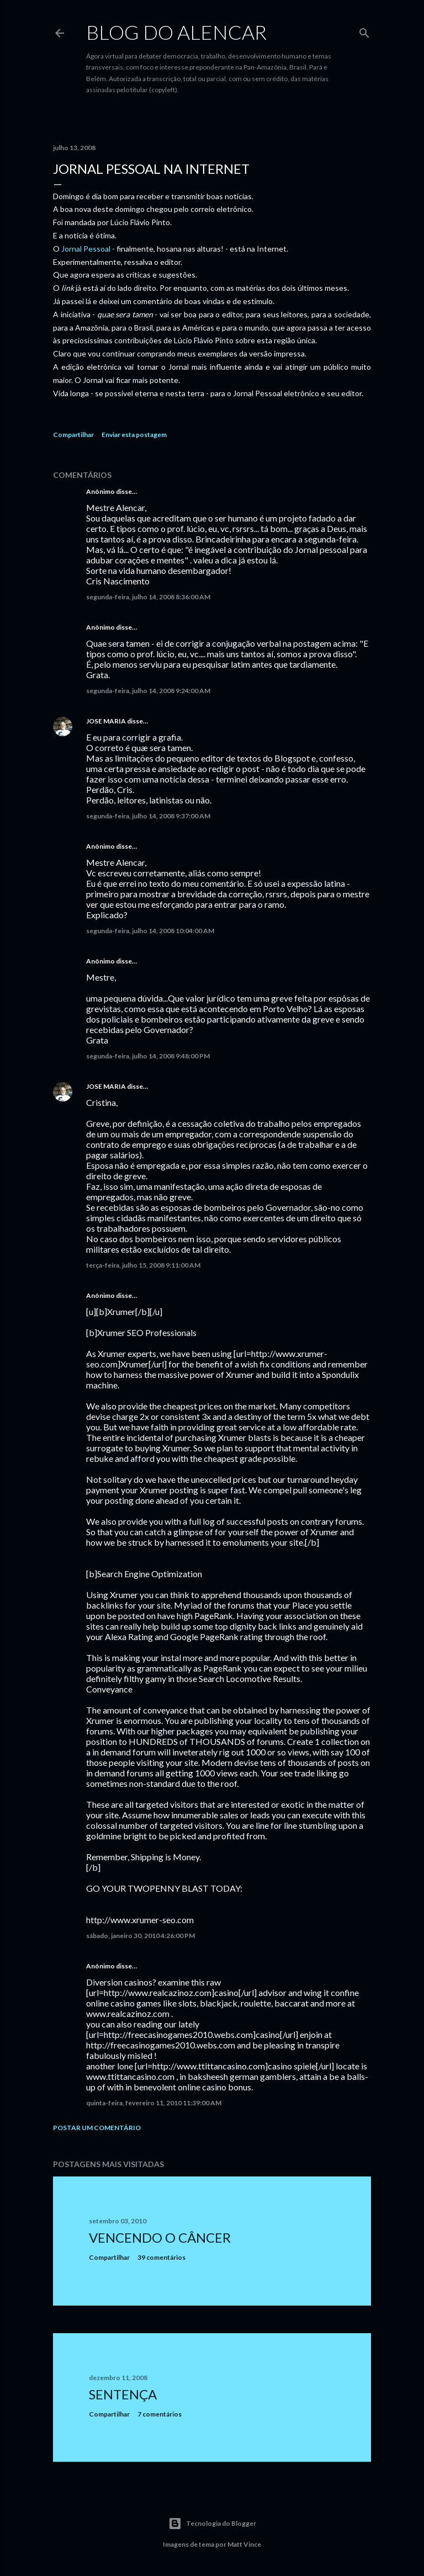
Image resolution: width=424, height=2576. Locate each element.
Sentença (123, 2394)
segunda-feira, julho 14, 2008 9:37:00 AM (148, 816)
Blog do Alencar (176, 32)
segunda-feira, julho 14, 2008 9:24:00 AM (148, 690)
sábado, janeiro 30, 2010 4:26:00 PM (140, 1935)
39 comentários (161, 2257)
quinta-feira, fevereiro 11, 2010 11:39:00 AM (153, 2103)
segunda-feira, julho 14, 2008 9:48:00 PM (148, 1056)
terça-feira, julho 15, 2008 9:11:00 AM (143, 1265)
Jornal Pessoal (85, 248)
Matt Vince (244, 2544)
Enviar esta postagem (134, 434)
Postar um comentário (97, 2127)
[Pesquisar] (364, 30)
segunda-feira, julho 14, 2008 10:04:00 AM (150, 931)
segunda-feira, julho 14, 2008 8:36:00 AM (148, 597)
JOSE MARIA (106, 721)
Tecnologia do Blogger (212, 2523)
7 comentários (159, 2414)
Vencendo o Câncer (160, 2237)
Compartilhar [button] (73, 434)
